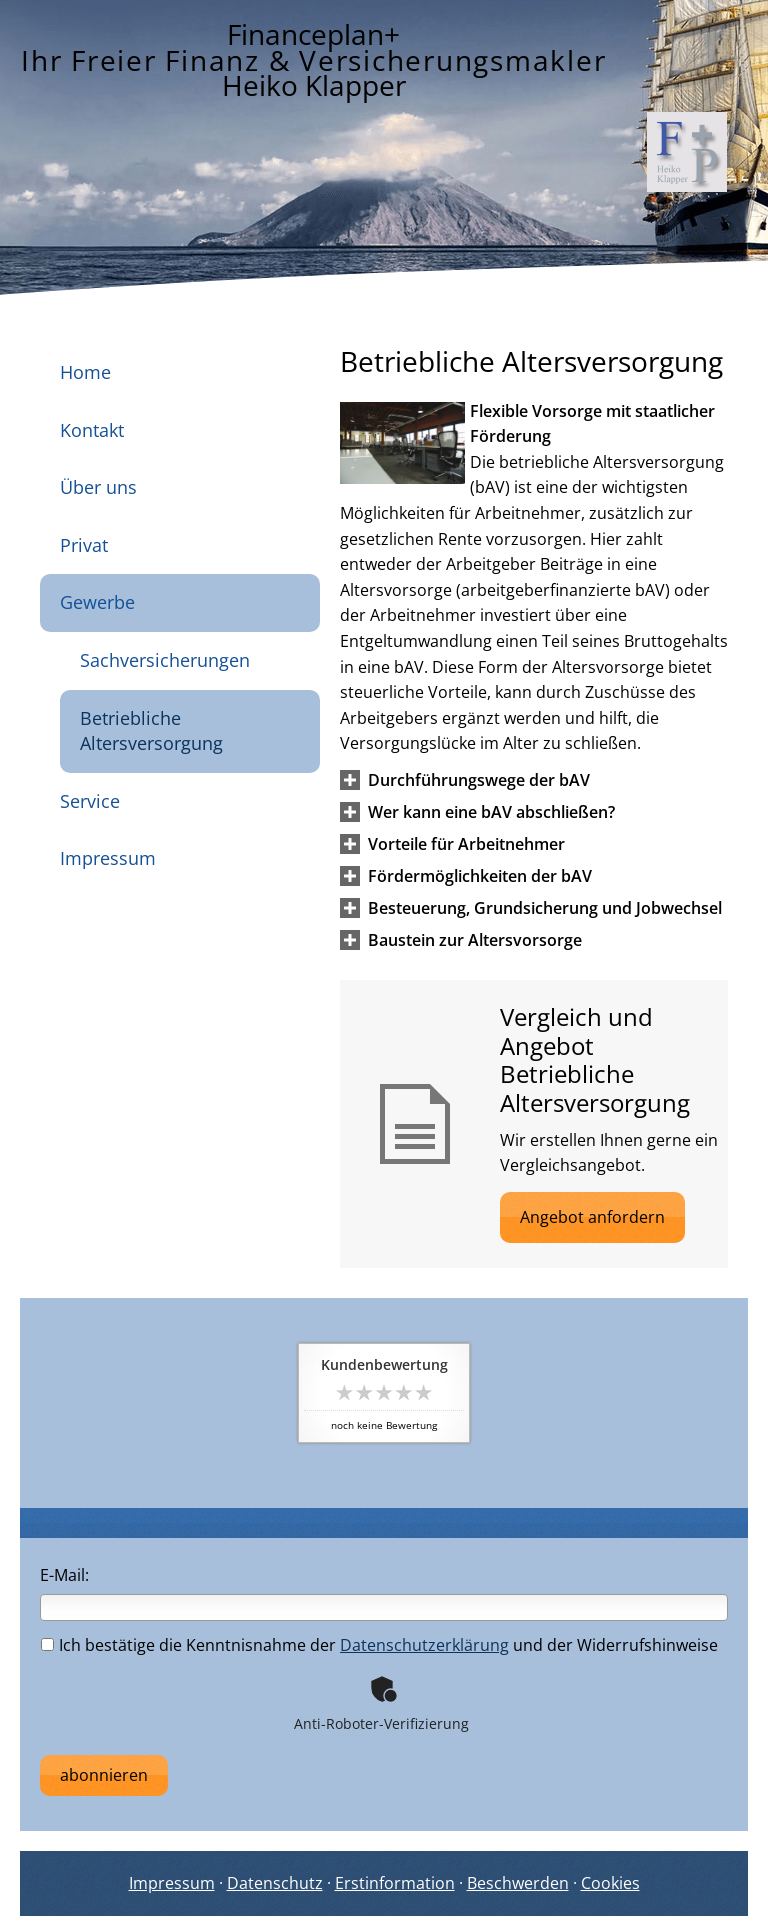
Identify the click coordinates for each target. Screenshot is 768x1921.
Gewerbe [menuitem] (97, 602)
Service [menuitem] (90, 801)
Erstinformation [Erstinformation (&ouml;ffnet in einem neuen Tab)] (395, 1883)
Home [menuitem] (85, 372)
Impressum (172, 1883)
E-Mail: (64, 1575)
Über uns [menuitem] (98, 487)
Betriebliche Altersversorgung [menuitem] (151, 731)
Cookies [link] (610, 1883)
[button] (479, 780)
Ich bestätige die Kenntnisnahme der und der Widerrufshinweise (379, 1645)
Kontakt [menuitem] (92, 430)
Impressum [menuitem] (108, 858)
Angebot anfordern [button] (592, 1217)
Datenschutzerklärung (424, 1645)
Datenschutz (275, 1883)
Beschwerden (518, 1883)
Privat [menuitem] (84, 545)
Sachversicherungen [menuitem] (165, 660)
